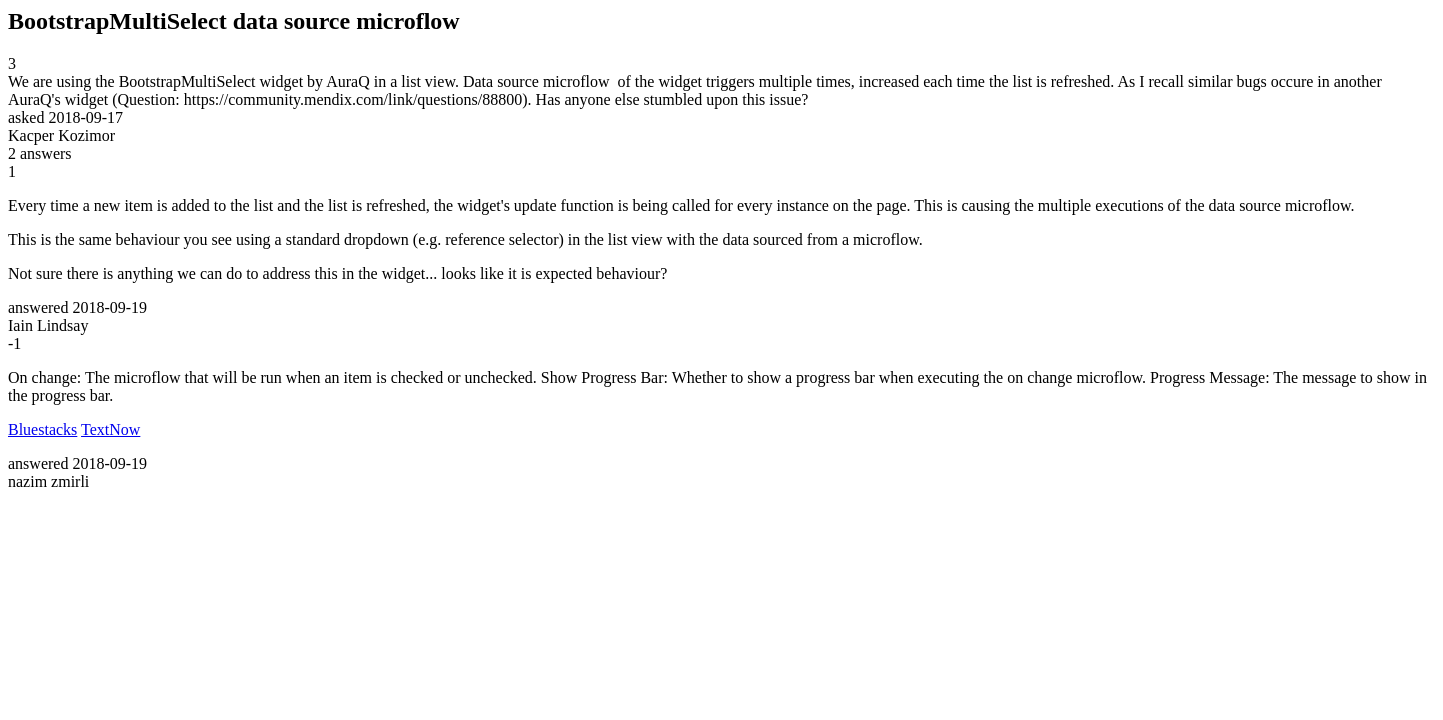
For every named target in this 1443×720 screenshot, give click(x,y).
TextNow (110, 429)
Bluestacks (42, 429)
